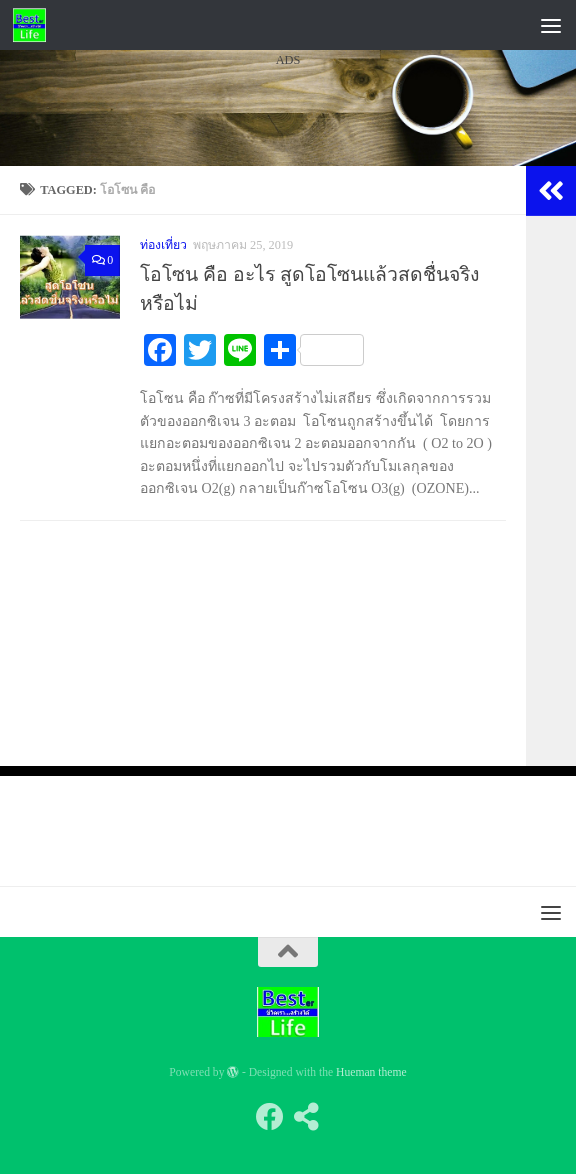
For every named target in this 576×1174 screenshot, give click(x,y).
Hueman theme (371, 1072)
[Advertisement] (288, 259)
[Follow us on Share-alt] (306, 1117)
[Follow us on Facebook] (270, 1117)
